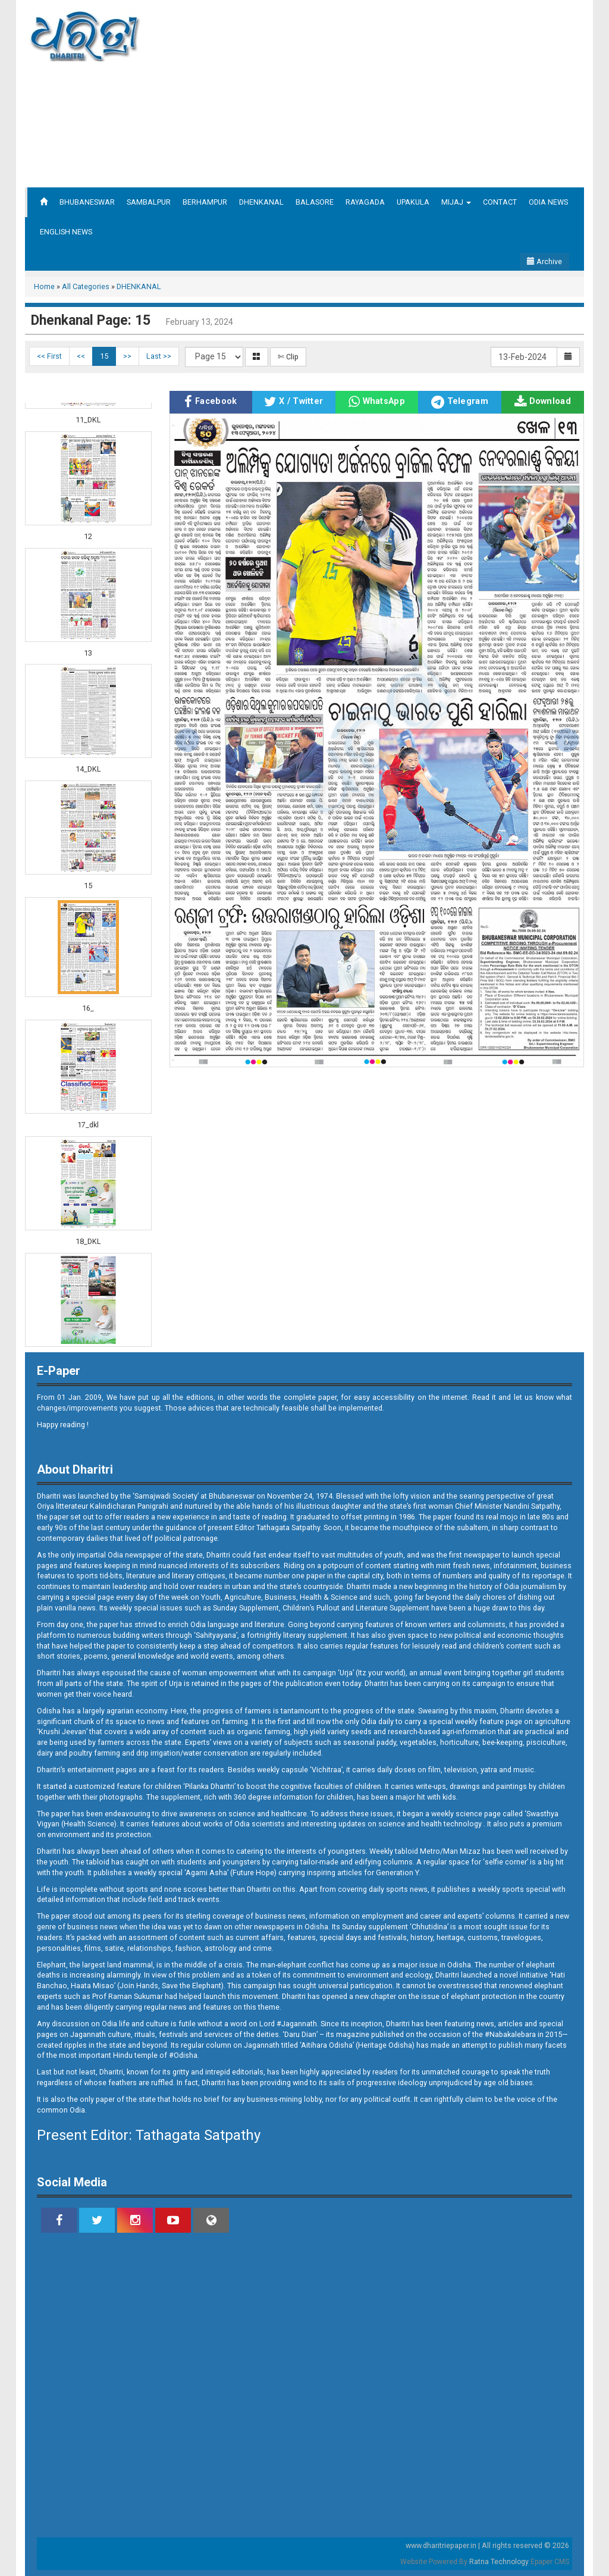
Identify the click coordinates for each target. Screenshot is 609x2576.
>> (127, 356)
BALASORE (315, 202)
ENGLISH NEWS (66, 231)
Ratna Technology (499, 2562)
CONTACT (500, 202)
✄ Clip (288, 356)
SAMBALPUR (149, 202)
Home (44, 286)
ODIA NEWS (548, 202)
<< (81, 356)
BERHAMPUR (205, 202)
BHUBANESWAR (87, 202)
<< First (49, 356)
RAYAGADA (365, 202)
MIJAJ (456, 202)
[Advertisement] (412, 92)
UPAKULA (413, 202)
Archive (544, 261)
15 (104, 356)
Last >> (158, 356)
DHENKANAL (261, 202)
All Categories (85, 286)
